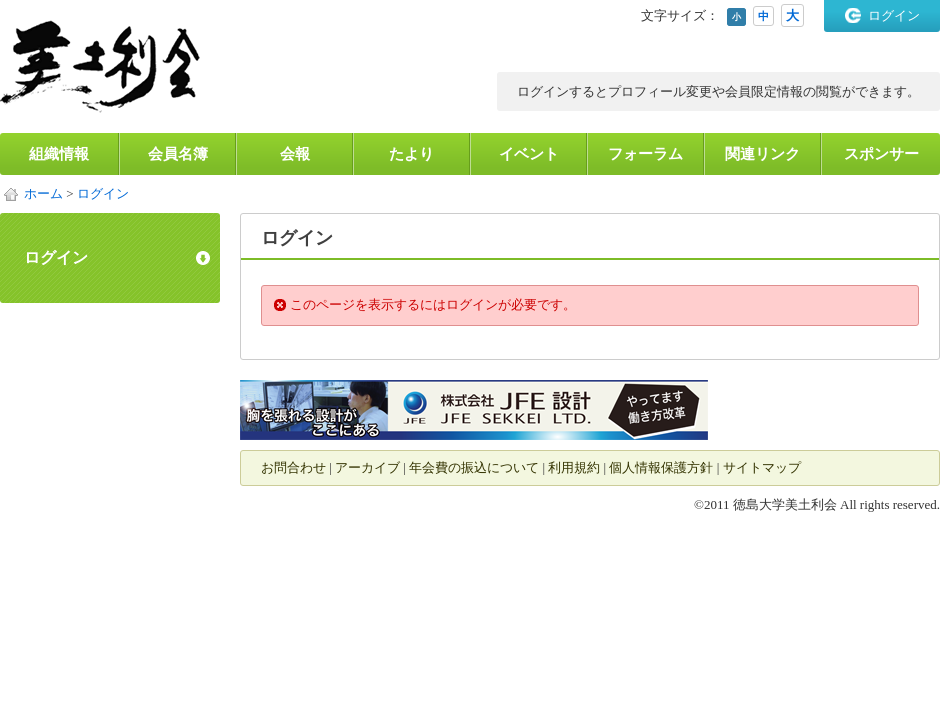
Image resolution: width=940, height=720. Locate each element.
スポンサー (881, 154)
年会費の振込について (474, 467)
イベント (529, 154)
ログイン (894, 15)
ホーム (43, 193)
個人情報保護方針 (661, 467)
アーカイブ (367, 467)
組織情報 (59, 154)
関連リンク (762, 154)
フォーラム (645, 154)
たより (411, 154)
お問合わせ (293, 467)
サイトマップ (762, 467)
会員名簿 (178, 154)
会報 (295, 154)
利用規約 (574, 467)
